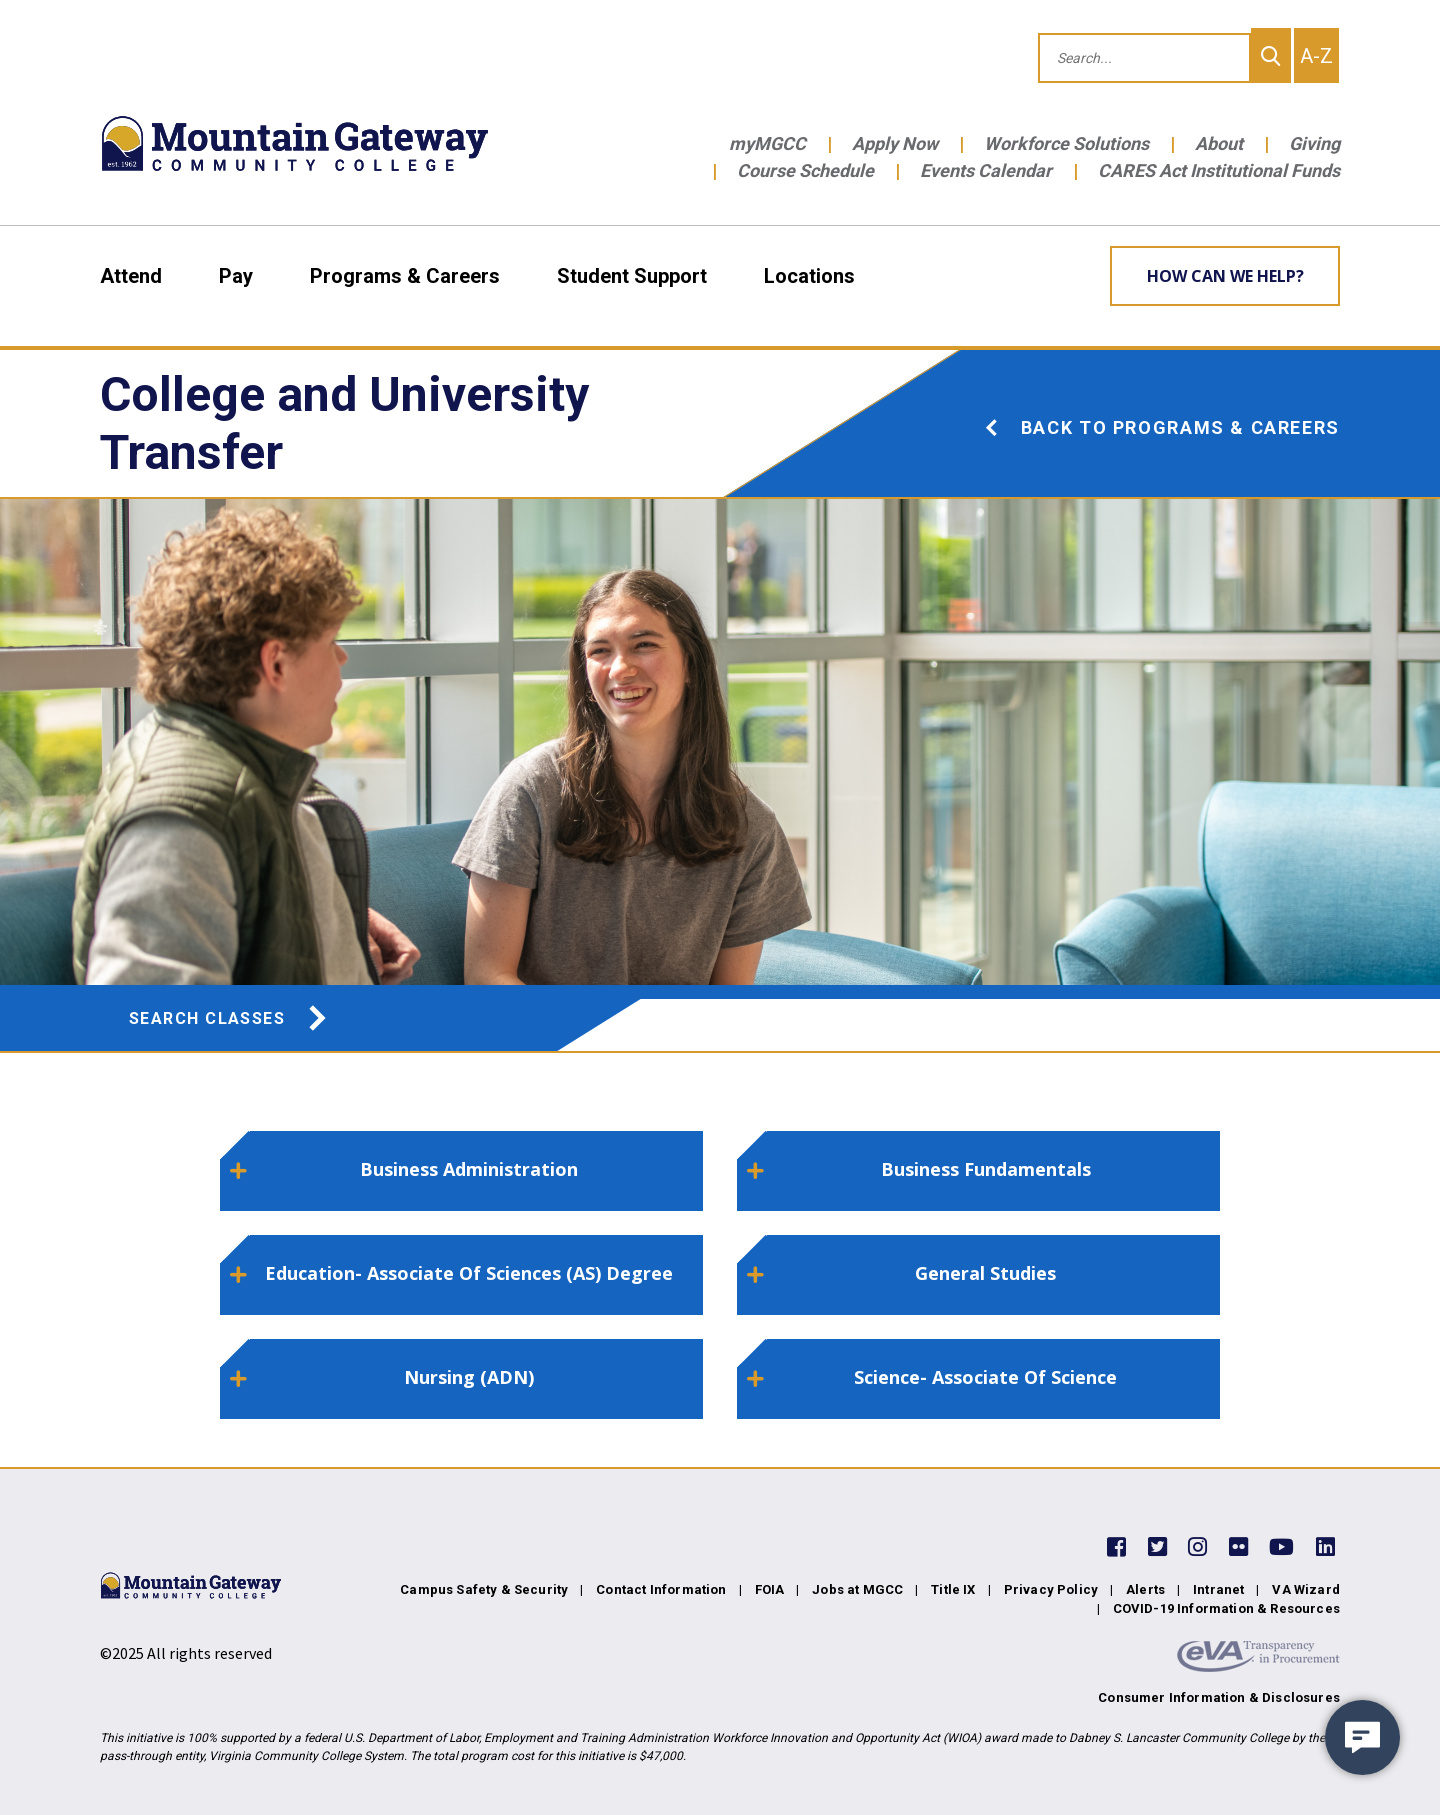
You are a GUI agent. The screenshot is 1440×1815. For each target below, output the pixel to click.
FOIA (770, 1589)
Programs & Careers (405, 276)
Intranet (1218, 1589)
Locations (809, 276)
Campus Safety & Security (484, 1589)
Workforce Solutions (1066, 143)
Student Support (632, 276)
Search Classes (230, 1019)
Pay (236, 276)
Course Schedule (805, 170)
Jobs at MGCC (857, 1589)
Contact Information (661, 1589)
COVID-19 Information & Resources (1226, 1608)
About (1219, 143)
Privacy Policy (1051, 1589)
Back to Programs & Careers (1161, 427)
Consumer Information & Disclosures (1219, 1697)
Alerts (1145, 1589)
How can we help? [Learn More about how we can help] (1225, 276)
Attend (131, 276)
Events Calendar (986, 170)
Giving (1314, 143)
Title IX (953, 1589)
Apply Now (895, 143)
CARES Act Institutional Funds (1219, 170)
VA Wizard (1306, 1589)
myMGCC (767, 143)
